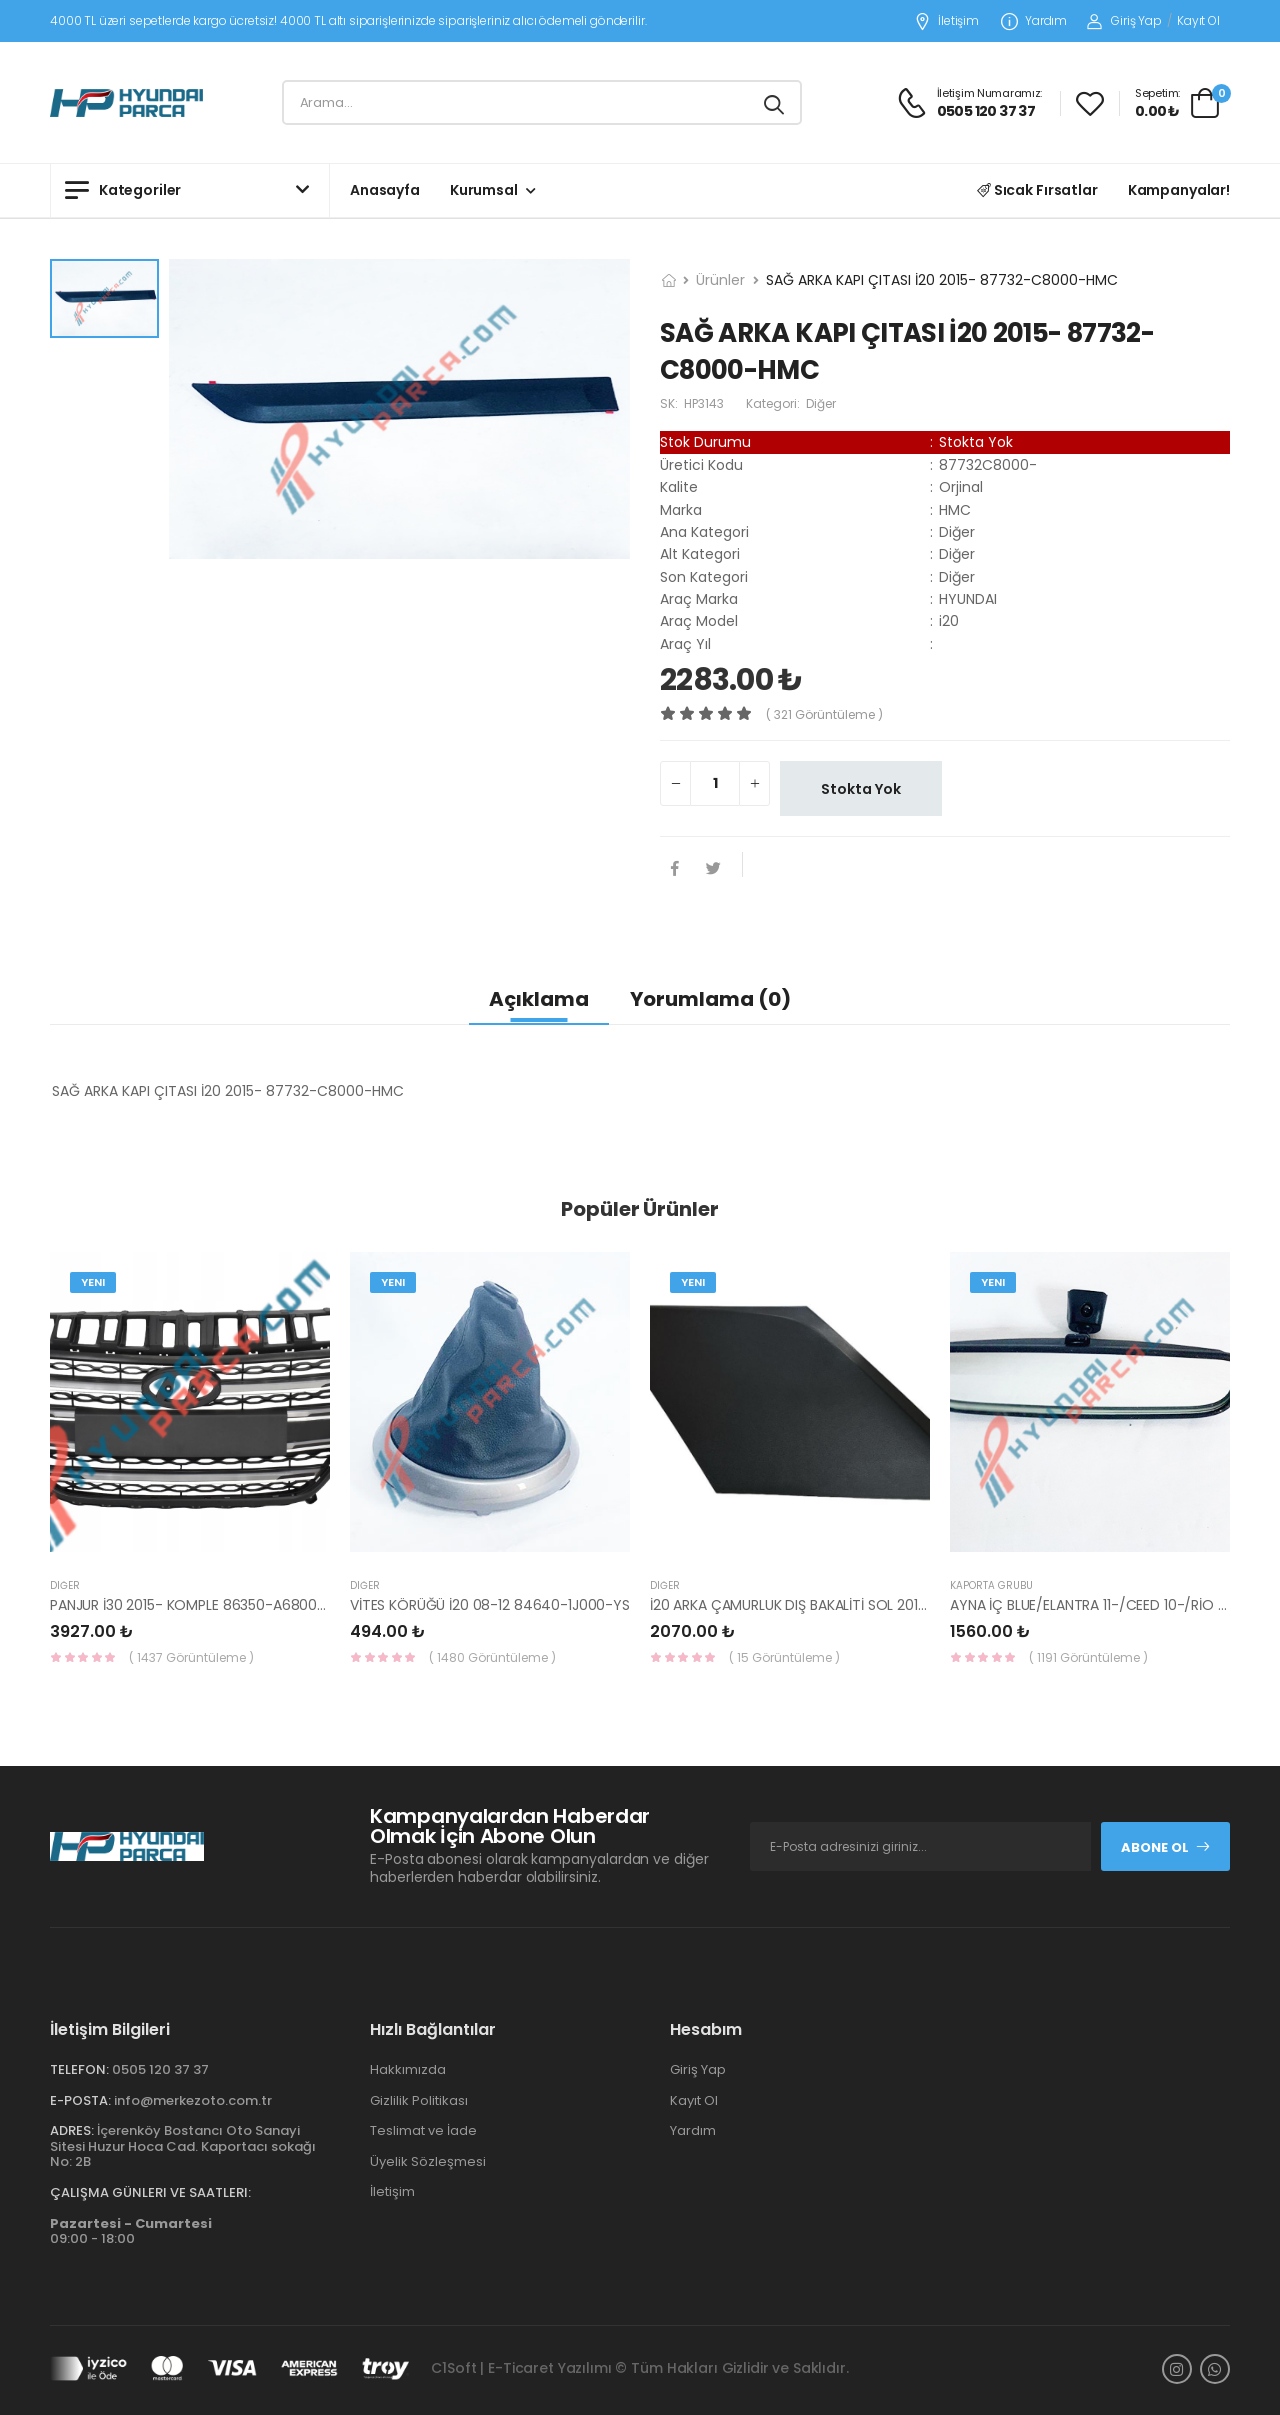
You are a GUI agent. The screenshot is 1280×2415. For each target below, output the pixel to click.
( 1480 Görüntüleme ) (492, 1657)
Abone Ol (1166, 1847)
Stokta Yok (861, 789)
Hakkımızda (408, 2069)
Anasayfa (385, 190)
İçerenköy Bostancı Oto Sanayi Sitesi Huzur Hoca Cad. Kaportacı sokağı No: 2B (183, 2146)
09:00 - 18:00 (131, 2231)
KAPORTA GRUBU (991, 1585)
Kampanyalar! (1179, 190)
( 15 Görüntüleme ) (784, 1657)
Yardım (1034, 21)
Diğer (65, 1585)
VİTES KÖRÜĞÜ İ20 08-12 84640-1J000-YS (490, 1605)
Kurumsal (484, 190)
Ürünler (720, 280)
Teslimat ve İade (423, 2130)
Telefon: (79, 2069)
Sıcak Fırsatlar (1037, 190)
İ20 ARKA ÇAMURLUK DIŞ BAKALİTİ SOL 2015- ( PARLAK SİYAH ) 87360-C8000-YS (911, 1605)
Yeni (93, 1282)
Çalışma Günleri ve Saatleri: (150, 2192)
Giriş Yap (1124, 20)
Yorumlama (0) (710, 999)
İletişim (946, 21)
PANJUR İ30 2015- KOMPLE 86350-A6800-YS (196, 1605)
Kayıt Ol (1198, 20)
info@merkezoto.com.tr (193, 2100)
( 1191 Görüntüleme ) (1088, 1657)
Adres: (72, 2130)
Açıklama (539, 999)
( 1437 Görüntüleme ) (191, 1657)
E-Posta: (80, 2100)
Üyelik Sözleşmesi (428, 2161)
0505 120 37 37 (160, 2069)
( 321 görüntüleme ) (824, 714)
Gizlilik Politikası (419, 2100)
